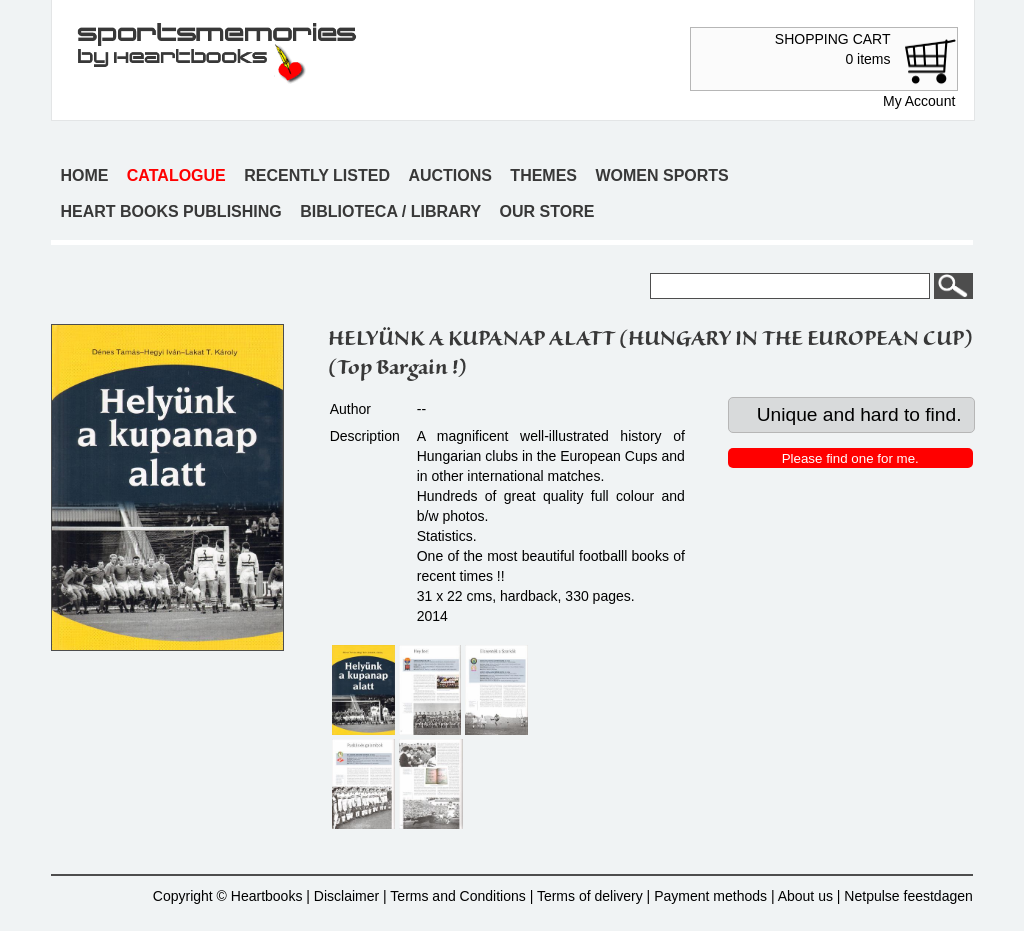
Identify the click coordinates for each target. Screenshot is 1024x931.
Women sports (661, 175)
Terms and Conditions (457, 896)
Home (84, 175)
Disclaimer (346, 896)
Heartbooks (267, 896)
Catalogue (176, 175)
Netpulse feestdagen (908, 896)
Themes (543, 175)
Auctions (450, 175)
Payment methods (710, 896)
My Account (919, 101)
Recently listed (317, 175)
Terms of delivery (590, 896)
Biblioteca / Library (390, 211)
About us (805, 896)
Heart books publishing (170, 211)
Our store (547, 211)
